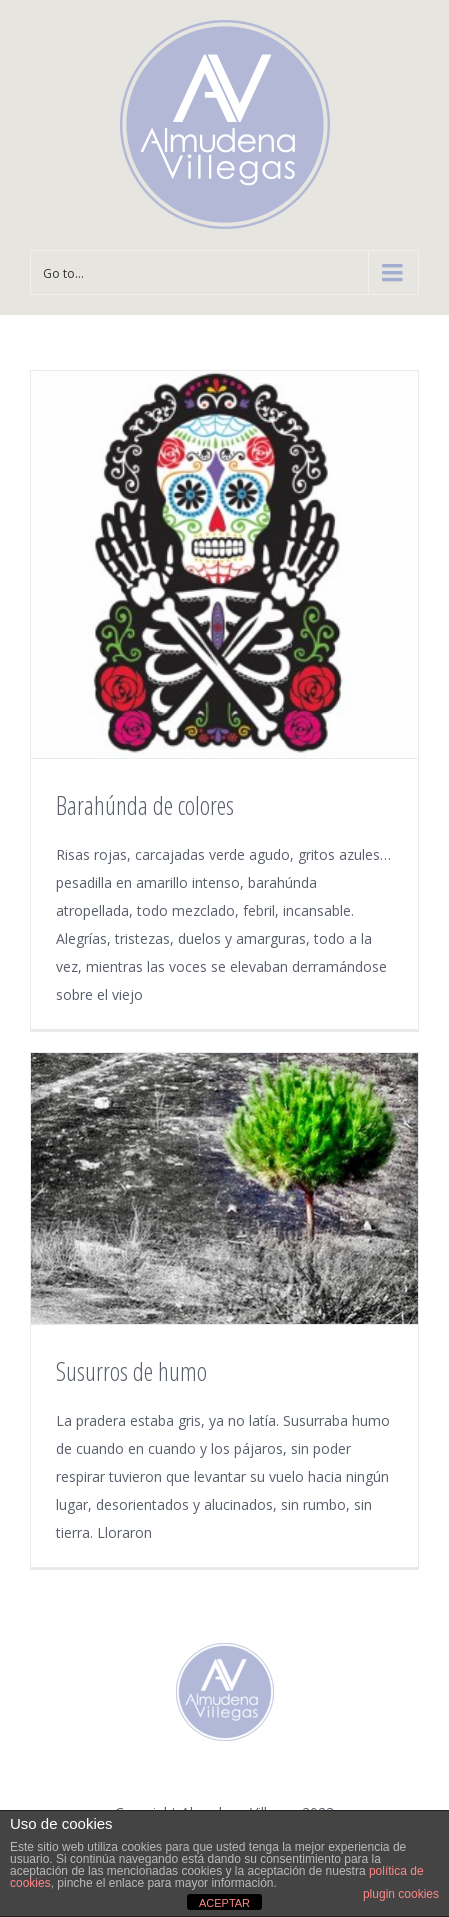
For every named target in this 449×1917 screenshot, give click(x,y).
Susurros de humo (131, 1371)
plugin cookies (401, 1894)
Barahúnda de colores (145, 805)
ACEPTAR (224, 1903)
